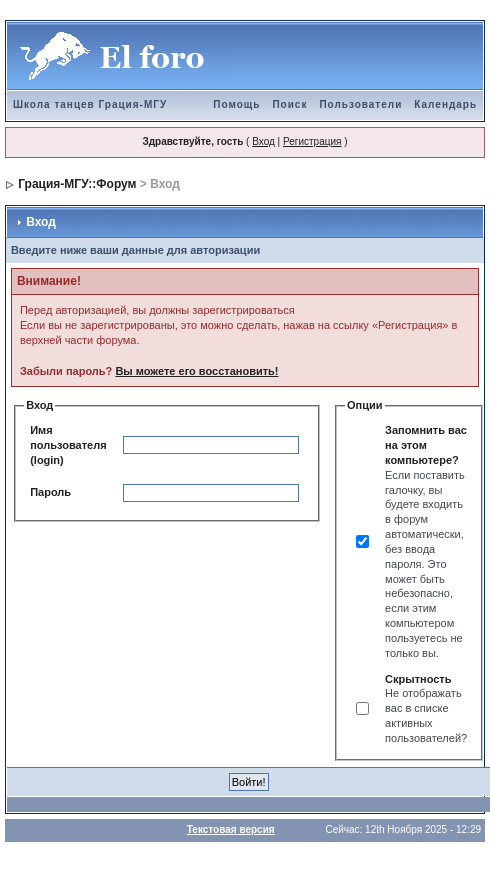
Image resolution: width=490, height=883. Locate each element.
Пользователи (360, 104)
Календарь (445, 104)
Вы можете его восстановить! (196, 371)
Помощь (236, 104)
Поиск (289, 104)
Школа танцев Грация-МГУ (90, 104)
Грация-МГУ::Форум (77, 184)
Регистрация (312, 141)
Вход (263, 141)
